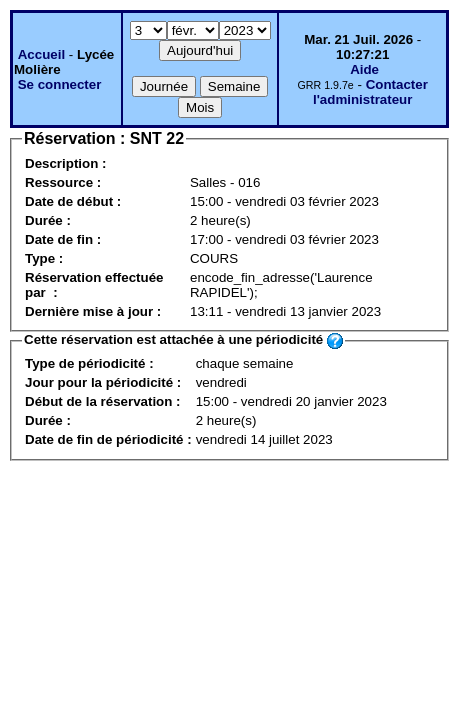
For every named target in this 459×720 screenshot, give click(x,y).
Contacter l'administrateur (370, 92)
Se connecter (60, 84)
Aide (364, 69)
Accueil (41, 54)
